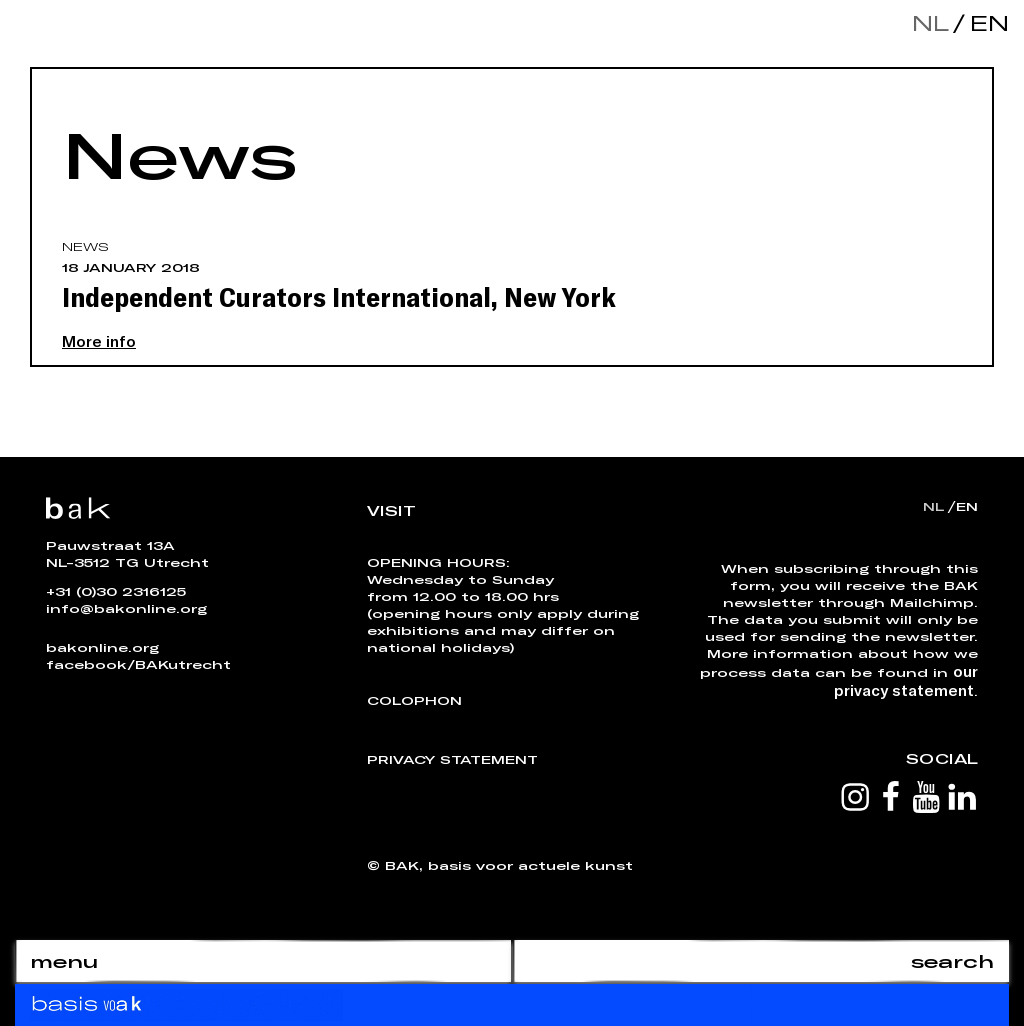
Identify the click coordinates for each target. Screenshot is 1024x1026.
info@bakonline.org (126, 608)
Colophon (414, 700)
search (952, 961)
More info (99, 340)
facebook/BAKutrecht (138, 664)
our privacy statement (906, 680)
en (985, 22)
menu (64, 961)
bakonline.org (102, 647)
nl (930, 22)
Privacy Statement (452, 759)
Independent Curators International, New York (339, 296)
